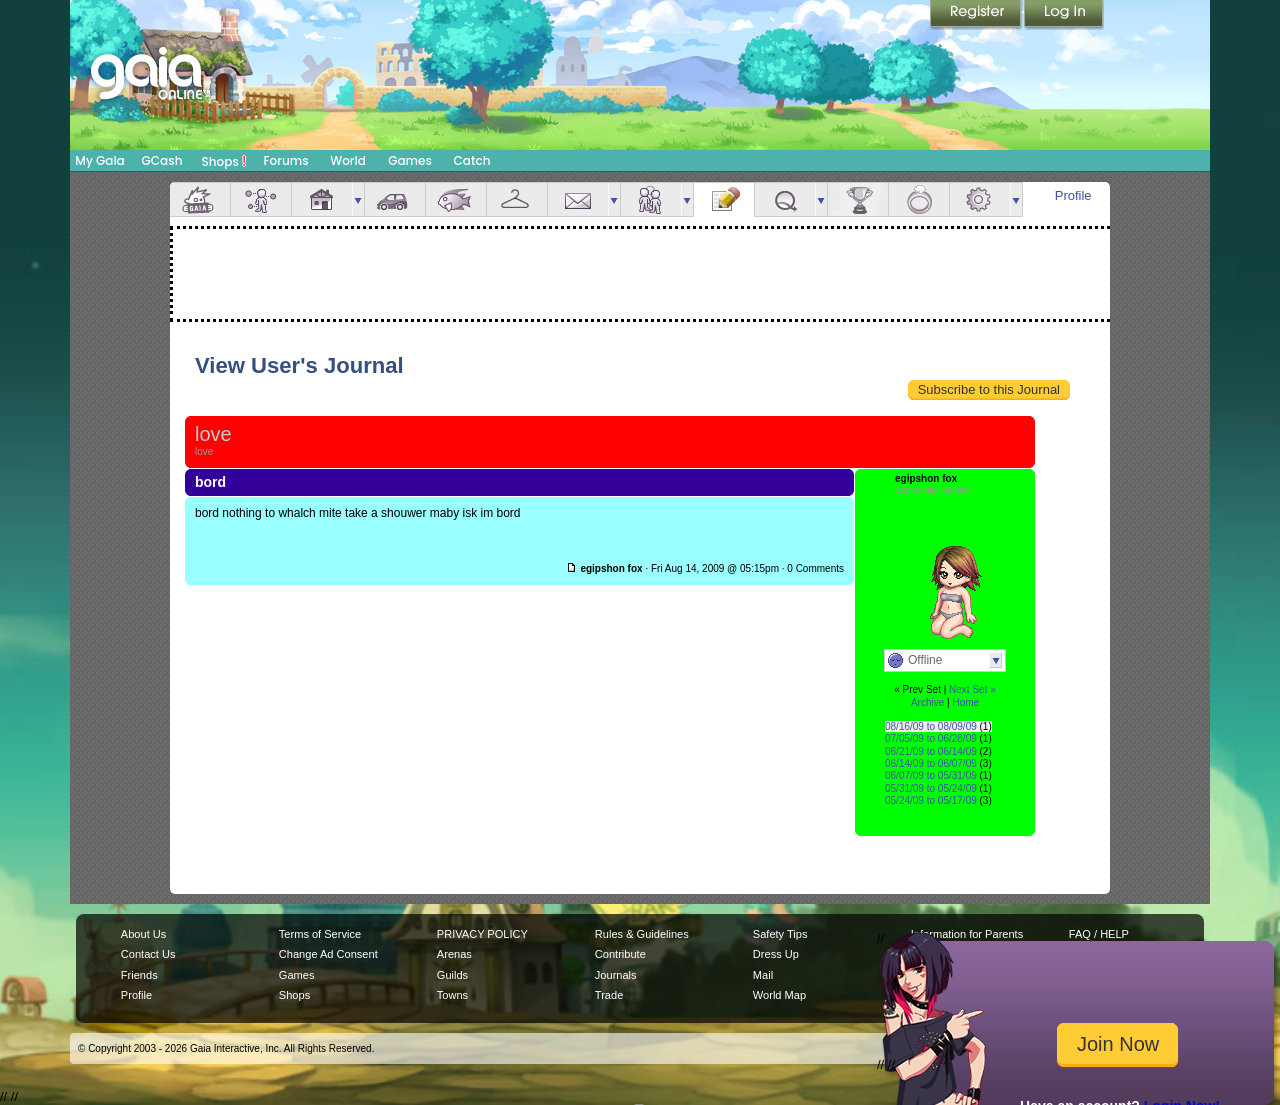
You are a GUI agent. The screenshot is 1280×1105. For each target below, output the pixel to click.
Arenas (454, 954)
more (358, 199)
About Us (143, 934)
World (348, 160)
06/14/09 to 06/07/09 (931, 763)
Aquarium (456, 199)
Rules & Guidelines (642, 934)
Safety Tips (780, 934)
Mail (578, 199)
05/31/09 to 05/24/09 (931, 788)
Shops (224, 161)
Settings (980, 199)
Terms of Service (320, 934)
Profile (1073, 195)
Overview (200, 199)
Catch (472, 160)
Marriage (919, 199)
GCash (162, 160)
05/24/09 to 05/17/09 (931, 800)
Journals (616, 975)
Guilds (452, 975)
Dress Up (776, 954)
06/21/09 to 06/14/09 (931, 751)
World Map (779, 995)
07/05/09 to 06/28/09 (931, 738)
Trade (609, 995)
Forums (285, 160)
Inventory (517, 199)
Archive (927, 702)
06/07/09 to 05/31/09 (931, 775)
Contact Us (148, 954)
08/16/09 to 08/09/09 (931, 726)
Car (395, 199)
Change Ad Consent (328, 954)
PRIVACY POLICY (482, 934)
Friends (651, 199)
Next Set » (972, 689)
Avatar (261, 199)
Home (965, 702)
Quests (785, 199)
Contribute (620, 954)
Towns (452, 995)
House (322, 199)
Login (1064, 15)
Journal (724, 199)
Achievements (858, 199)
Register (977, 15)
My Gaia (99, 160)
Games (410, 160)
